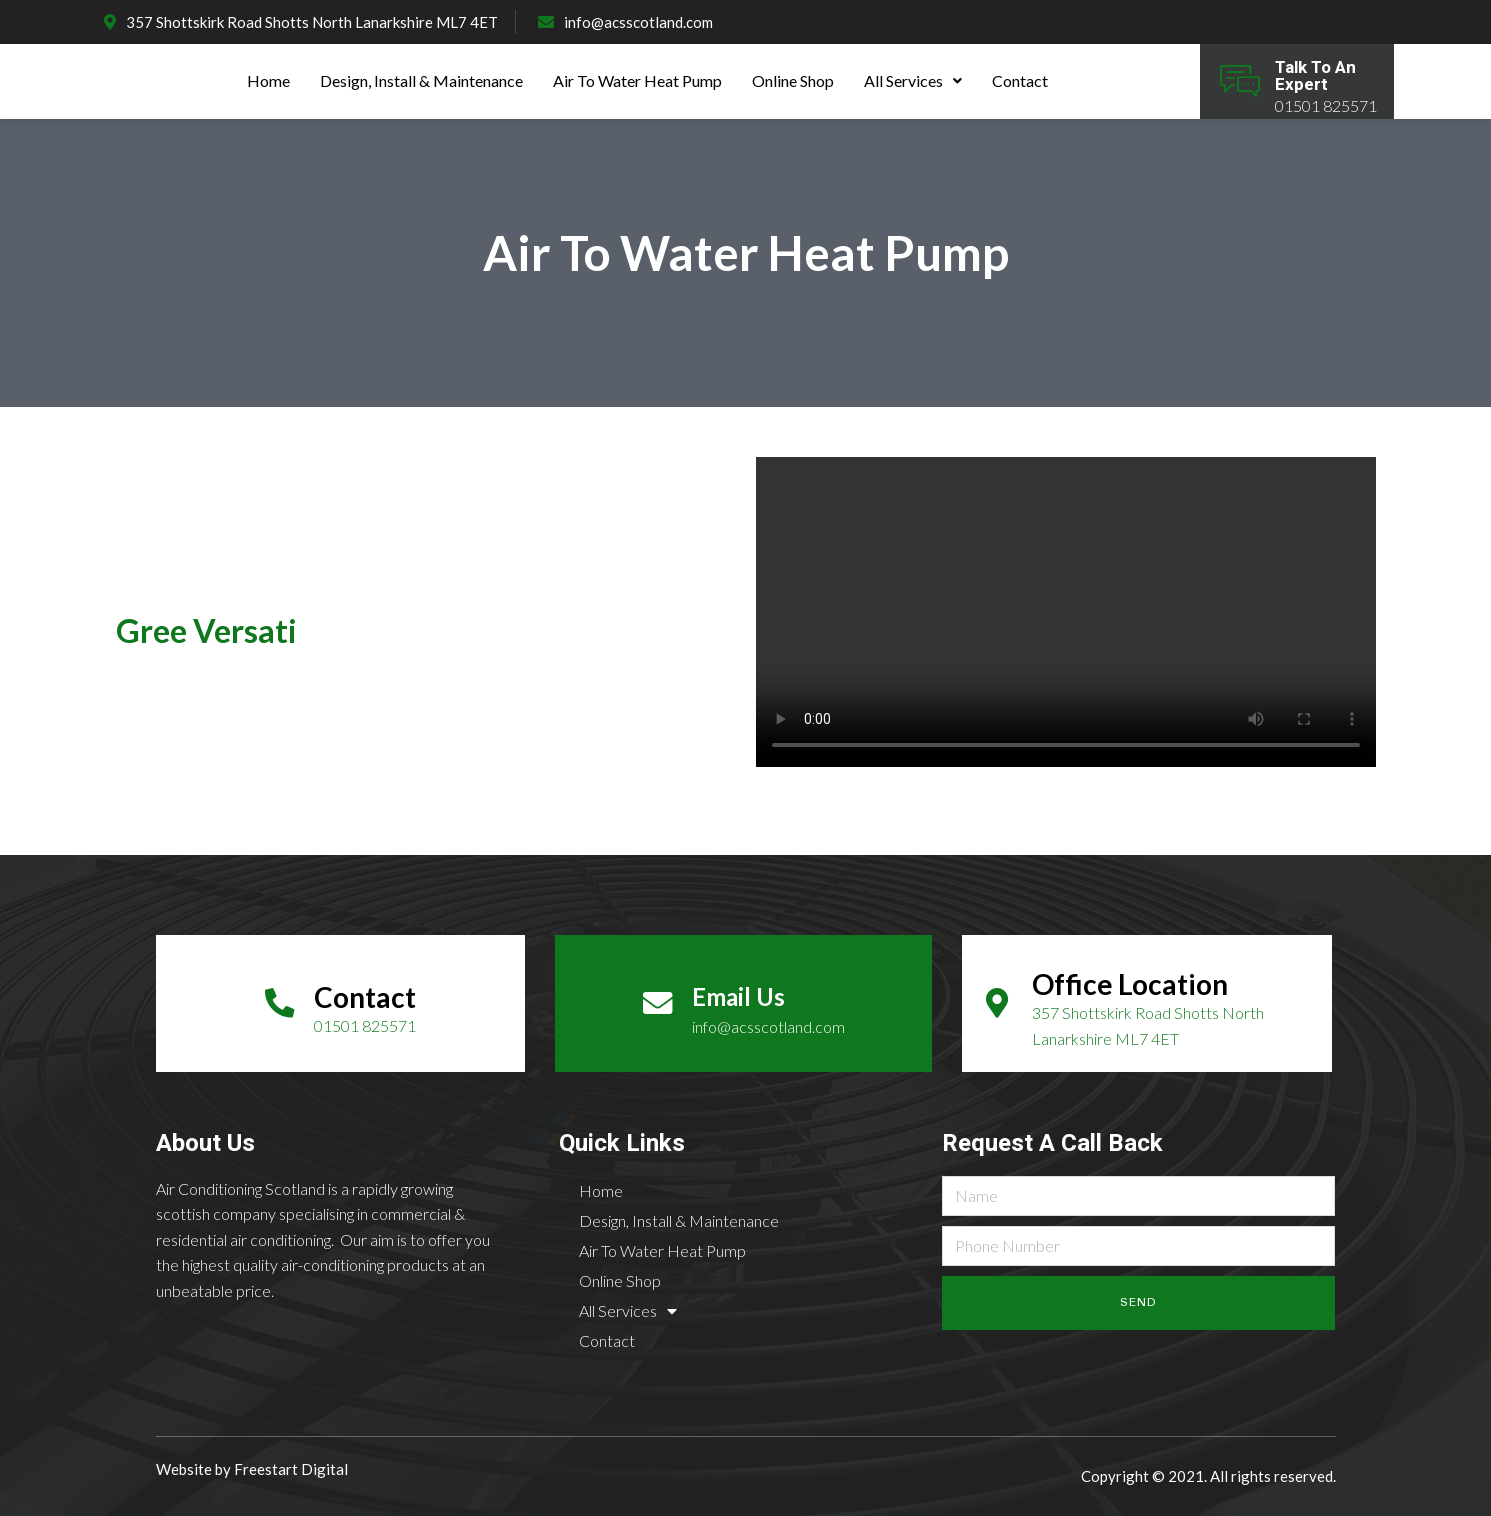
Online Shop (793, 80)
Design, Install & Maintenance (421, 80)
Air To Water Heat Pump (637, 80)
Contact (1020, 80)
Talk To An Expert (1315, 76)
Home (268, 80)
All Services (913, 80)
